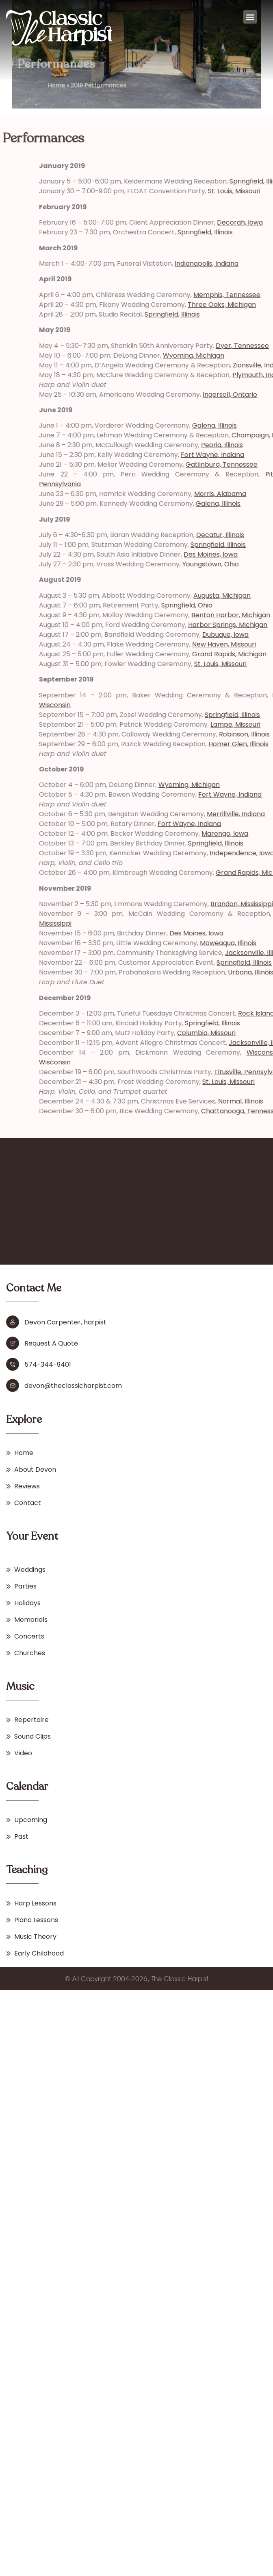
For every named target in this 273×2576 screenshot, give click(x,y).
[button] (250, 17)
